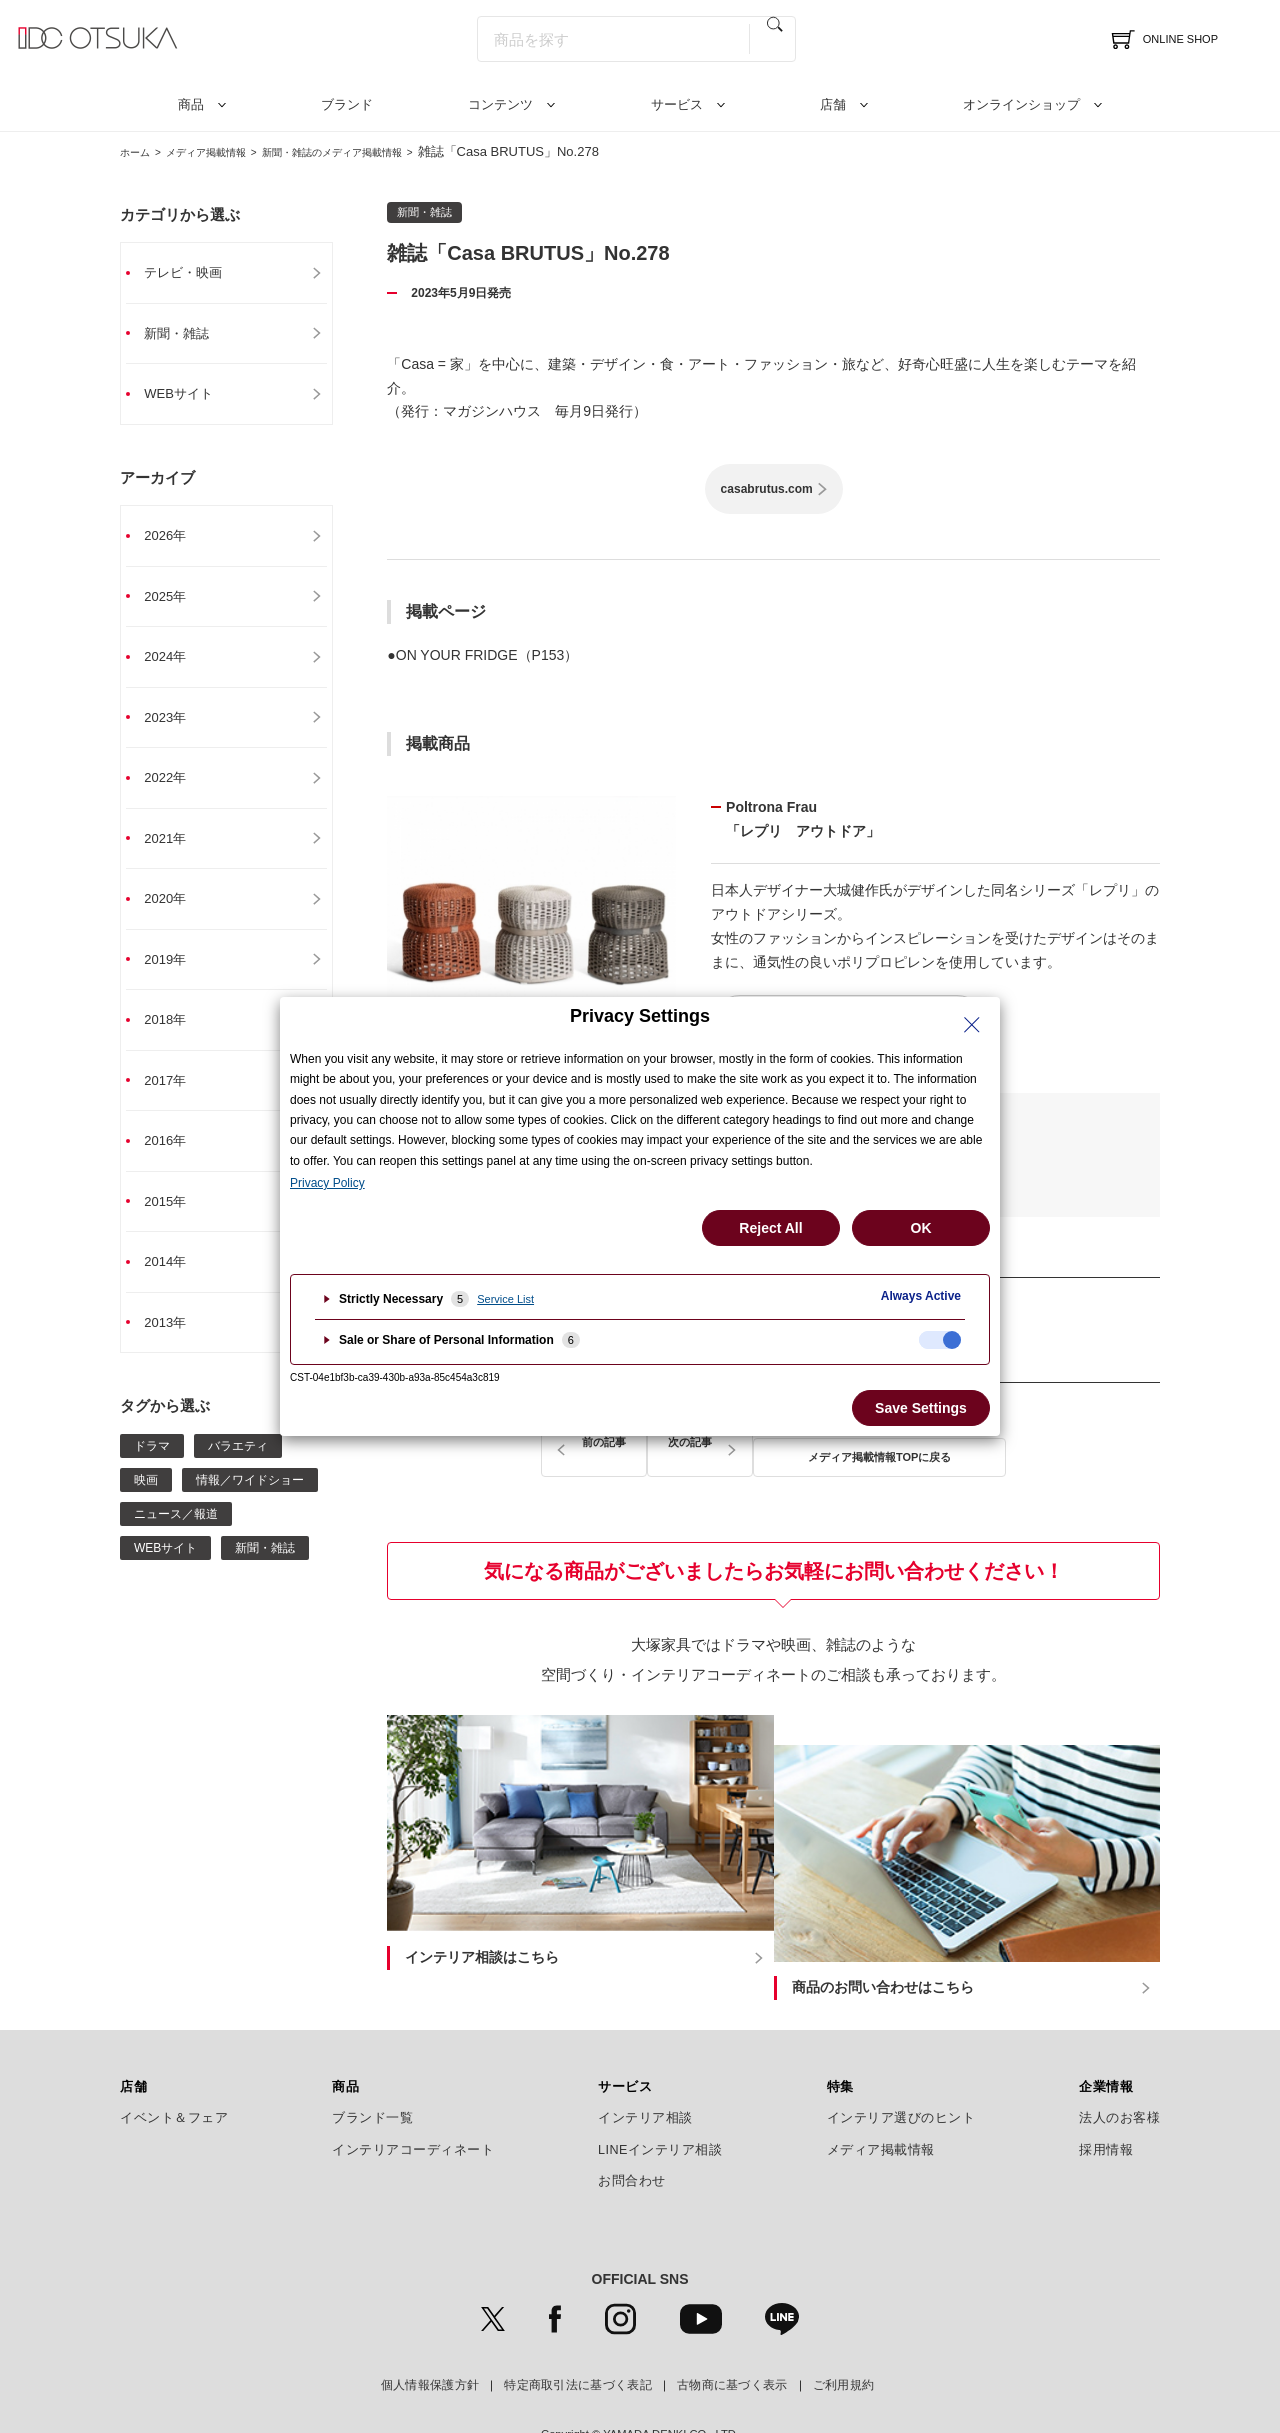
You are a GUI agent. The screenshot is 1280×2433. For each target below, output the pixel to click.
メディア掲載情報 (229, 151)
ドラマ (152, 1471)
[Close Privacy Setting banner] (972, 1025)
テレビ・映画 (195, 273)
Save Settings (921, 1408)
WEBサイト (190, 397)
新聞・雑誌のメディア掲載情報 (389, 151)
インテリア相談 (645, 2065)
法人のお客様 (1119, 2065)
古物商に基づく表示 (732, 2333)
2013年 (175, 1347)
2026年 (175, 541)
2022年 (175, 789)
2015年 (175, 1223)
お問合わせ (632, 2128)
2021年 (175, 851)
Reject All (770, 1228)
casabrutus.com (767, 489)
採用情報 (1106, 2097)
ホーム (139, 151)
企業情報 (1106, 2034)
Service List (505, 1299)
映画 (146, 1505)
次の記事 (980, 1443)
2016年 (175, 1161)
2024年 (175, 665)
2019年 (175, 975)
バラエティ (238, 1471)
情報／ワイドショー (250, 1505)
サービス (677, 104)
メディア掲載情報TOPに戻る (774, 1443)
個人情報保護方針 (430, 2333)
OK (921, 1228)
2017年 (175, 1099)
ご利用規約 (844, 2333)
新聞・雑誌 (188, 335)
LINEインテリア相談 (660, 2097)
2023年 (175, 727)
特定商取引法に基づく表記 (578, 2333)
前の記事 (567, 1443)
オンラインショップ (1021, 104)
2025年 (175, 603)
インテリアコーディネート (413, 2097)
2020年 (175, 913)
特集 (840, 2034)
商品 (191, 104)
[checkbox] (940, 1340)
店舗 (833, 104)
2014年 (175, 1285)
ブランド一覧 (372, 2065)
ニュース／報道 (176, 1539)
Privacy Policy (327, 1183)
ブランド (347, 104)
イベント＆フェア (174, 2065)
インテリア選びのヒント (901, 2065)
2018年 (175, 1037)
